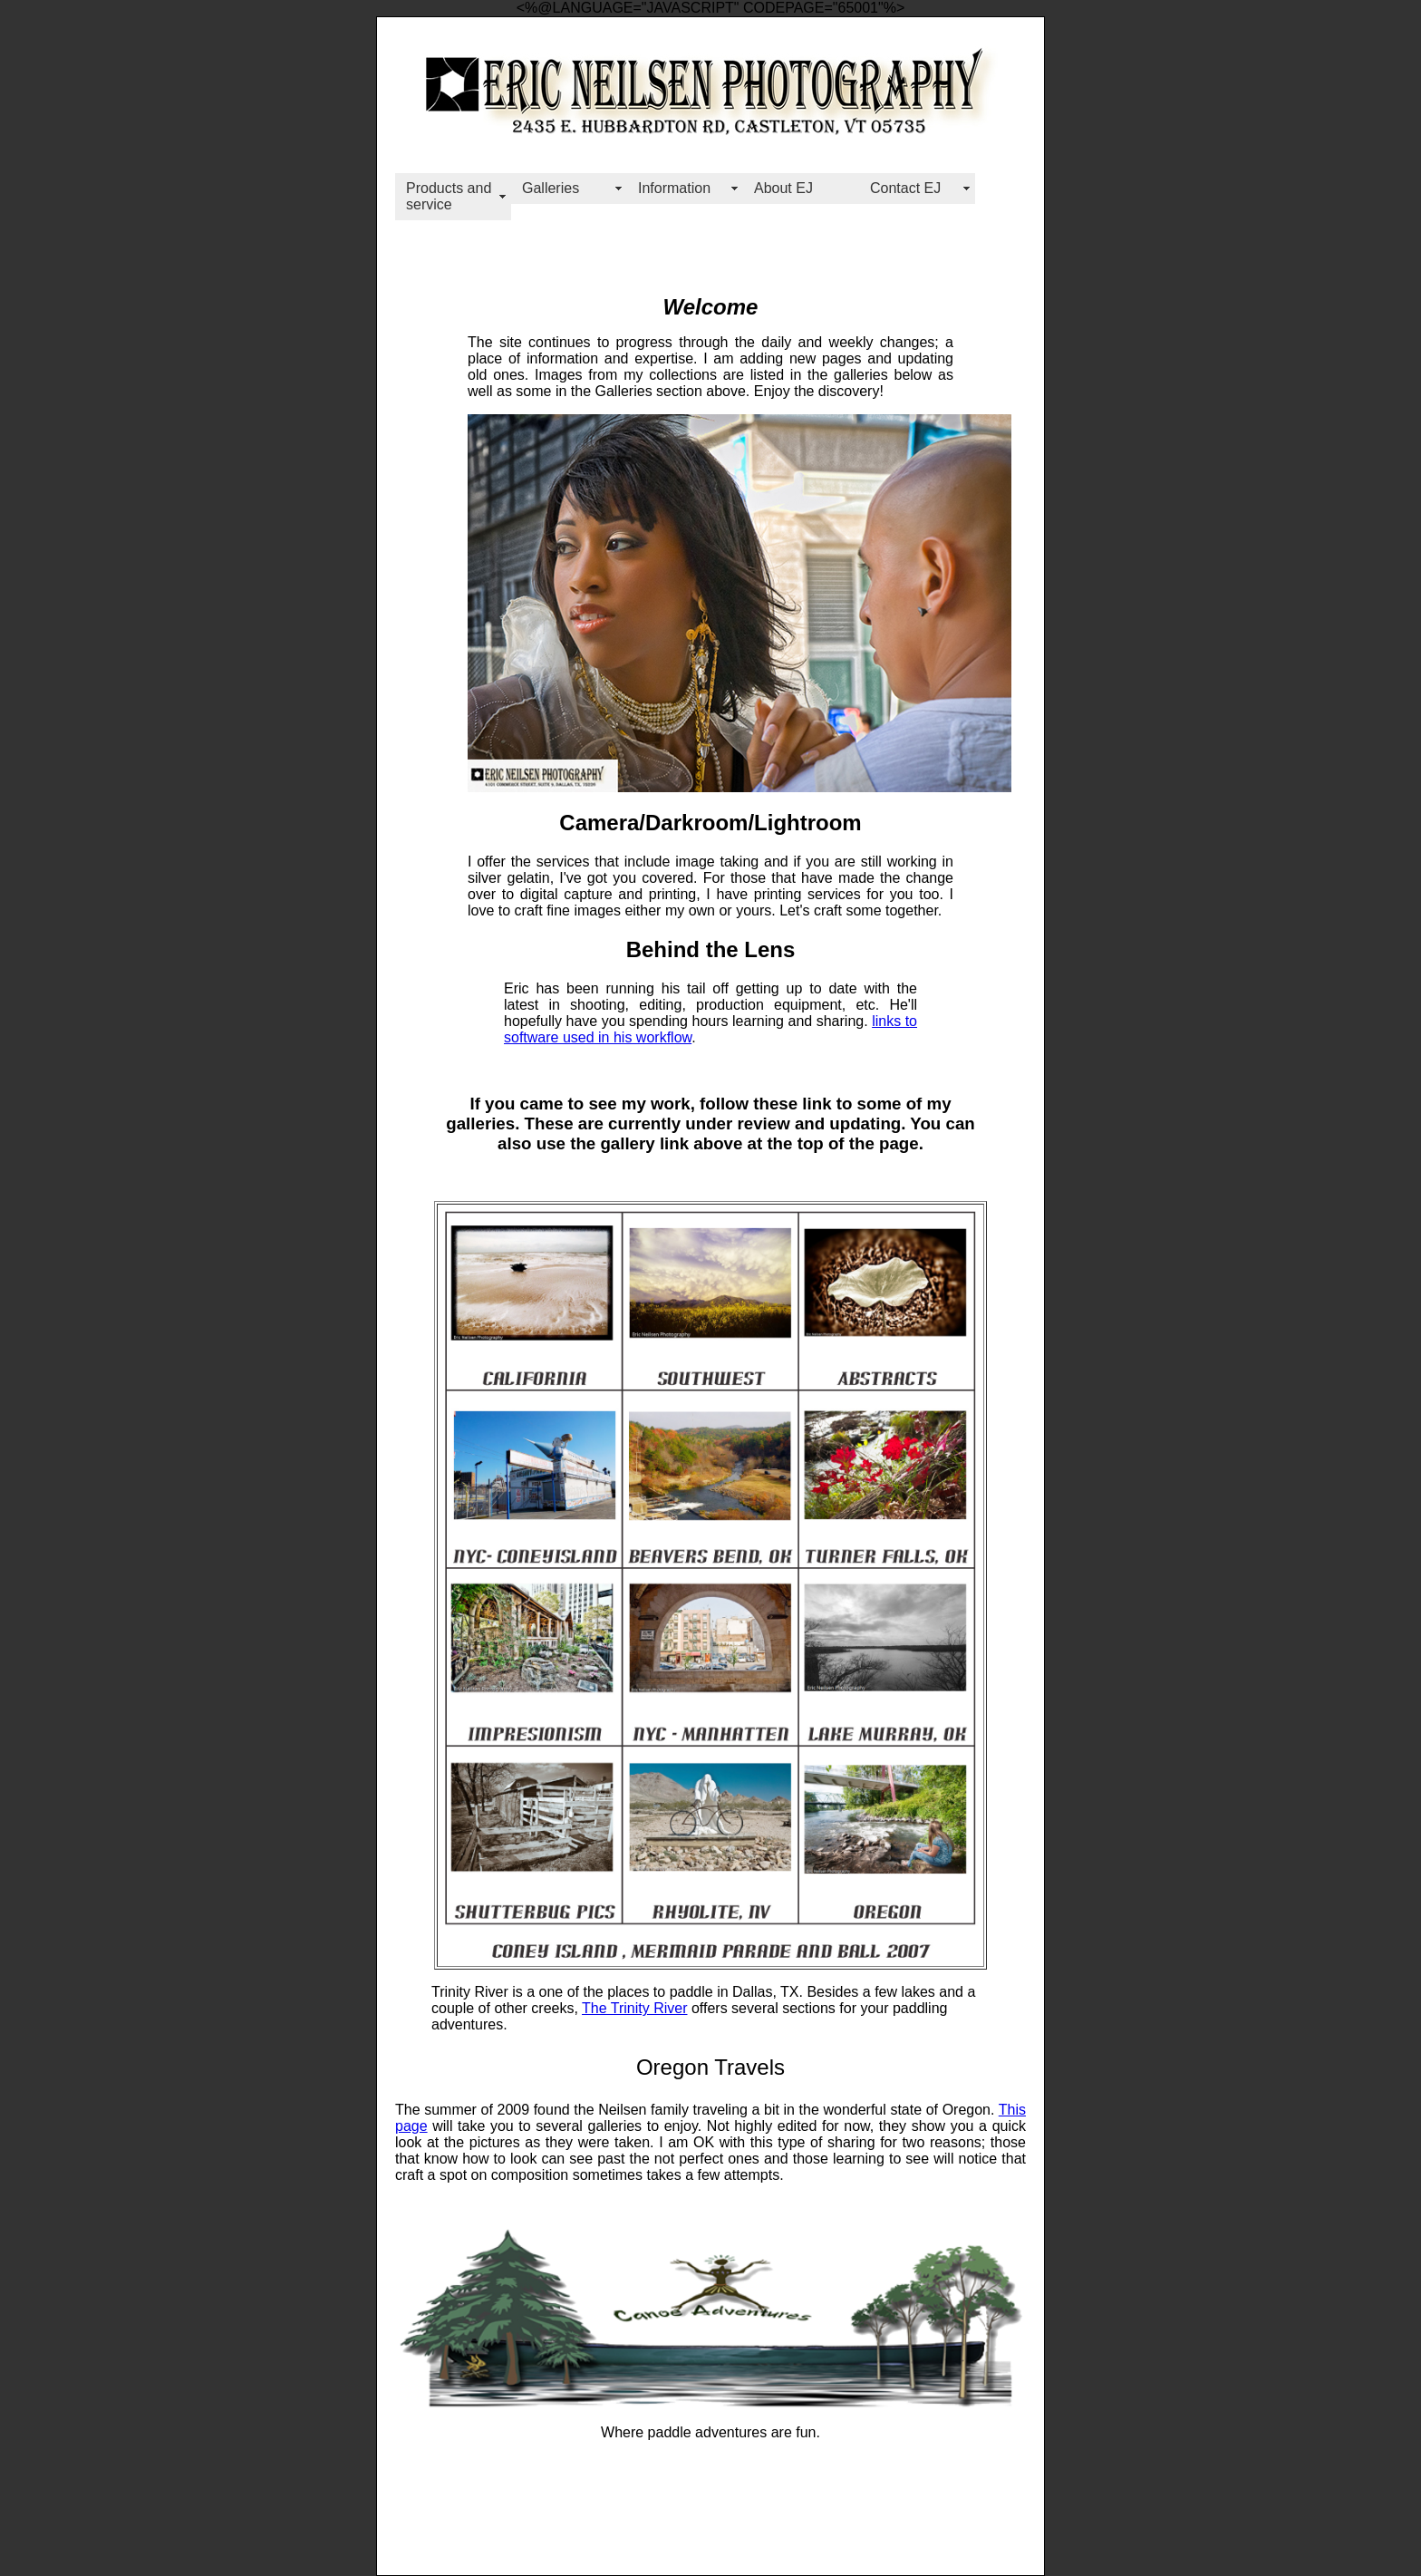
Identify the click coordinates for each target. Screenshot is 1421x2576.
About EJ (783, 188)
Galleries (550, 188)
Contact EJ (905, 188)
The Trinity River (634, 2008)
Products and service (448, 196)
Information (674, 188)
